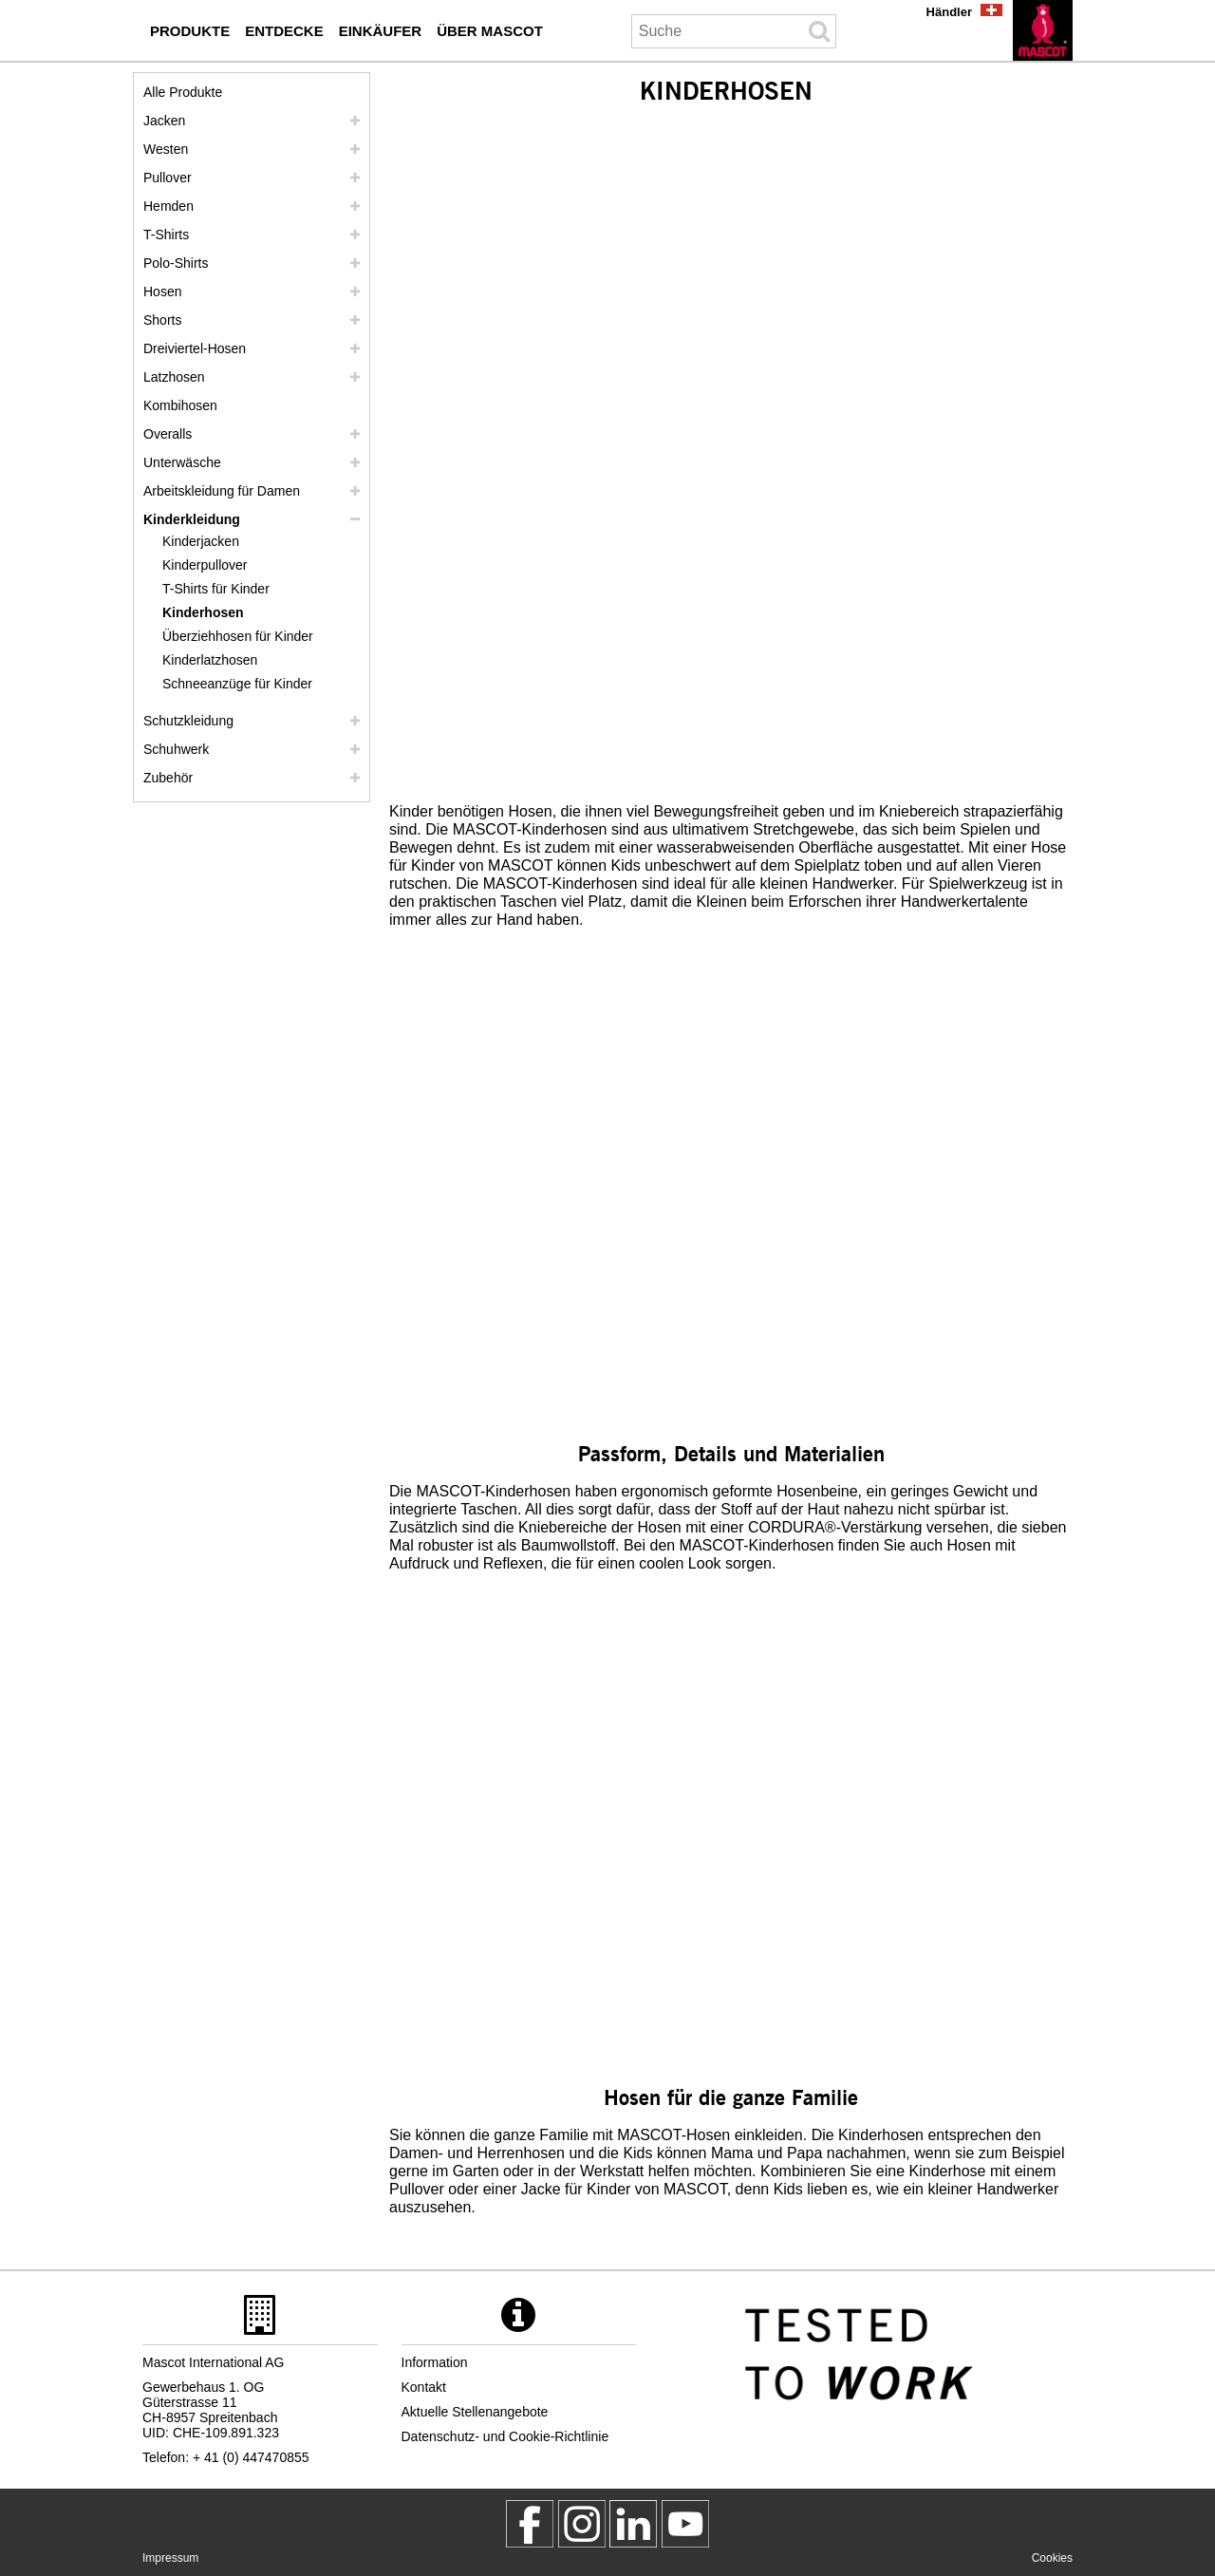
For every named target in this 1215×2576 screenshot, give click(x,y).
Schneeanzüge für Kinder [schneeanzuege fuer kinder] (237, 683)
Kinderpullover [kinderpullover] (205, 565)
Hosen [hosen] (162, 291)
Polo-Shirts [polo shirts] (175, 263)
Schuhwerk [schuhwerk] (176, 749)
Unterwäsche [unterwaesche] (182, 462)
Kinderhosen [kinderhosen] (203, 612)
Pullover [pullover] (167, 177)
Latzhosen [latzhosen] (174, 377)
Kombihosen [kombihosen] (180, 405)
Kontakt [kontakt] (424, 2387)
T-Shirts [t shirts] (166, 234)
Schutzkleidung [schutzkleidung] (188, 720)
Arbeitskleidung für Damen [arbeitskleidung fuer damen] (221, 490)
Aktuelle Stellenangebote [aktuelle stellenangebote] (475, 2411)
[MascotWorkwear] (529, 2524)
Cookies (1052, 2558)
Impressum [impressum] (170, 2558)
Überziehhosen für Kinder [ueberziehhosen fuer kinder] (237, 636)
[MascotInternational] (685, 2524)
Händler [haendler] (949, 12)
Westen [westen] (165, 149)
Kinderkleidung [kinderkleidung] (191, 519)
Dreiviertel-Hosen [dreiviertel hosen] (194, 348)
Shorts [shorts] (162, 320)
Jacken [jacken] (164, 120)
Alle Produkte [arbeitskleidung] (182, 92)
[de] (1043, 30)
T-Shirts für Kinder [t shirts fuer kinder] (216, 588)
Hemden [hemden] (168, 206)
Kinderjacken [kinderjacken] (200, 541)
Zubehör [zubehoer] (168, 777)
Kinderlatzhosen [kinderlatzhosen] (209, 660)
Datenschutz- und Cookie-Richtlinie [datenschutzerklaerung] (505, 2436)
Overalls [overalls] (167, 434)
